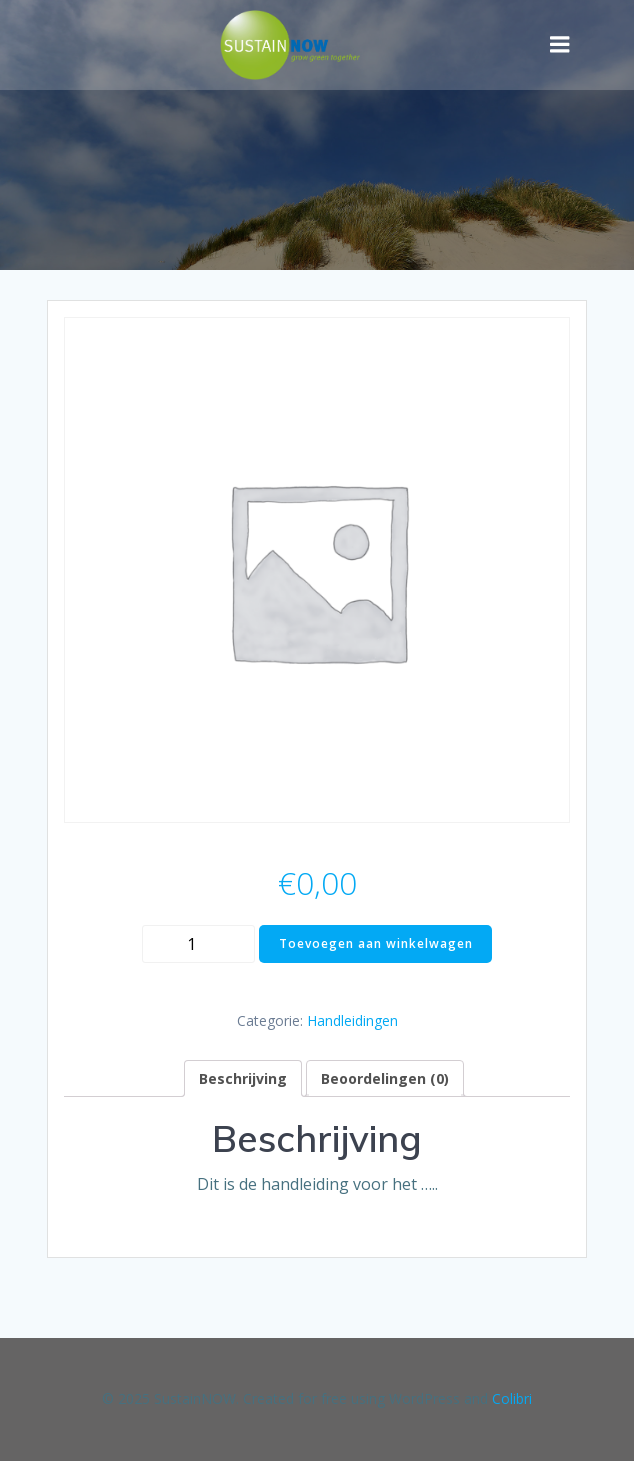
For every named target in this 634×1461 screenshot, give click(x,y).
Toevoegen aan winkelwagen (376, 943)
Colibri (512, 1398)
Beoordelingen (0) (385, 1078)
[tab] (243, 1078)
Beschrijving (243, 1078)
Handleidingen (352, 1020)
